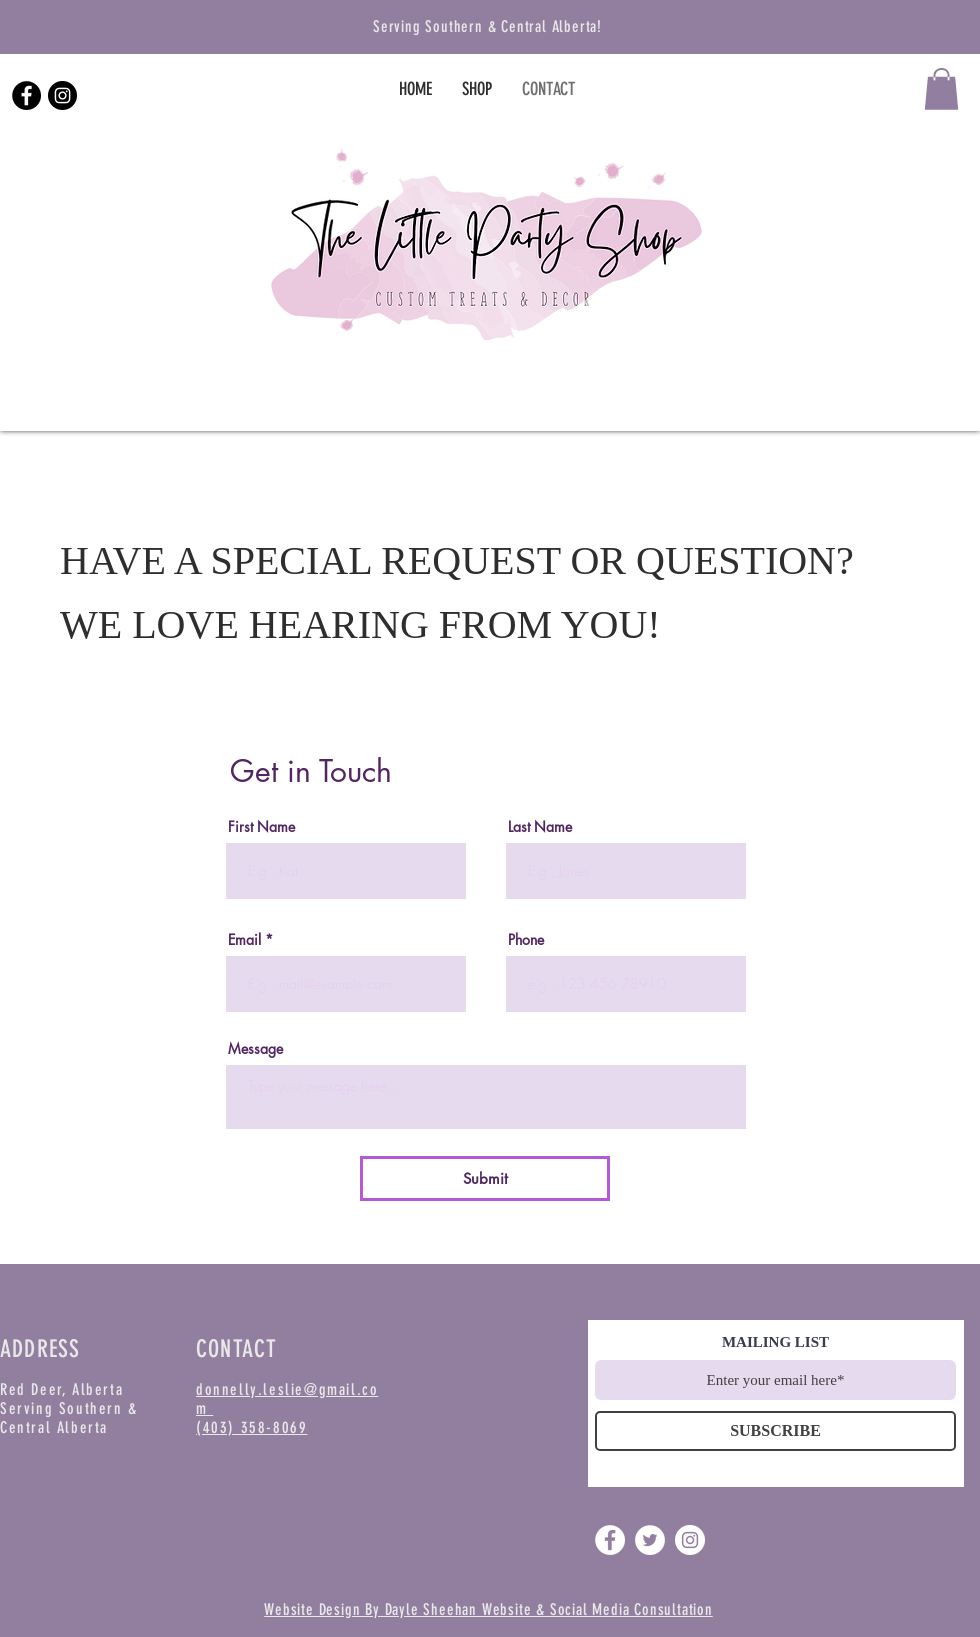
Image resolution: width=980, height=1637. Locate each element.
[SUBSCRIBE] (775, 1431)
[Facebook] (26, 95)
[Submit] (485, 1178)
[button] (941, 89)
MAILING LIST (775, 1342)
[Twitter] (650, 1540)
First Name (261, 827)
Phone (526, 940)
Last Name (540, 827)
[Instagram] (62, 95)
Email (244, 940)
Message (255, 1049)
